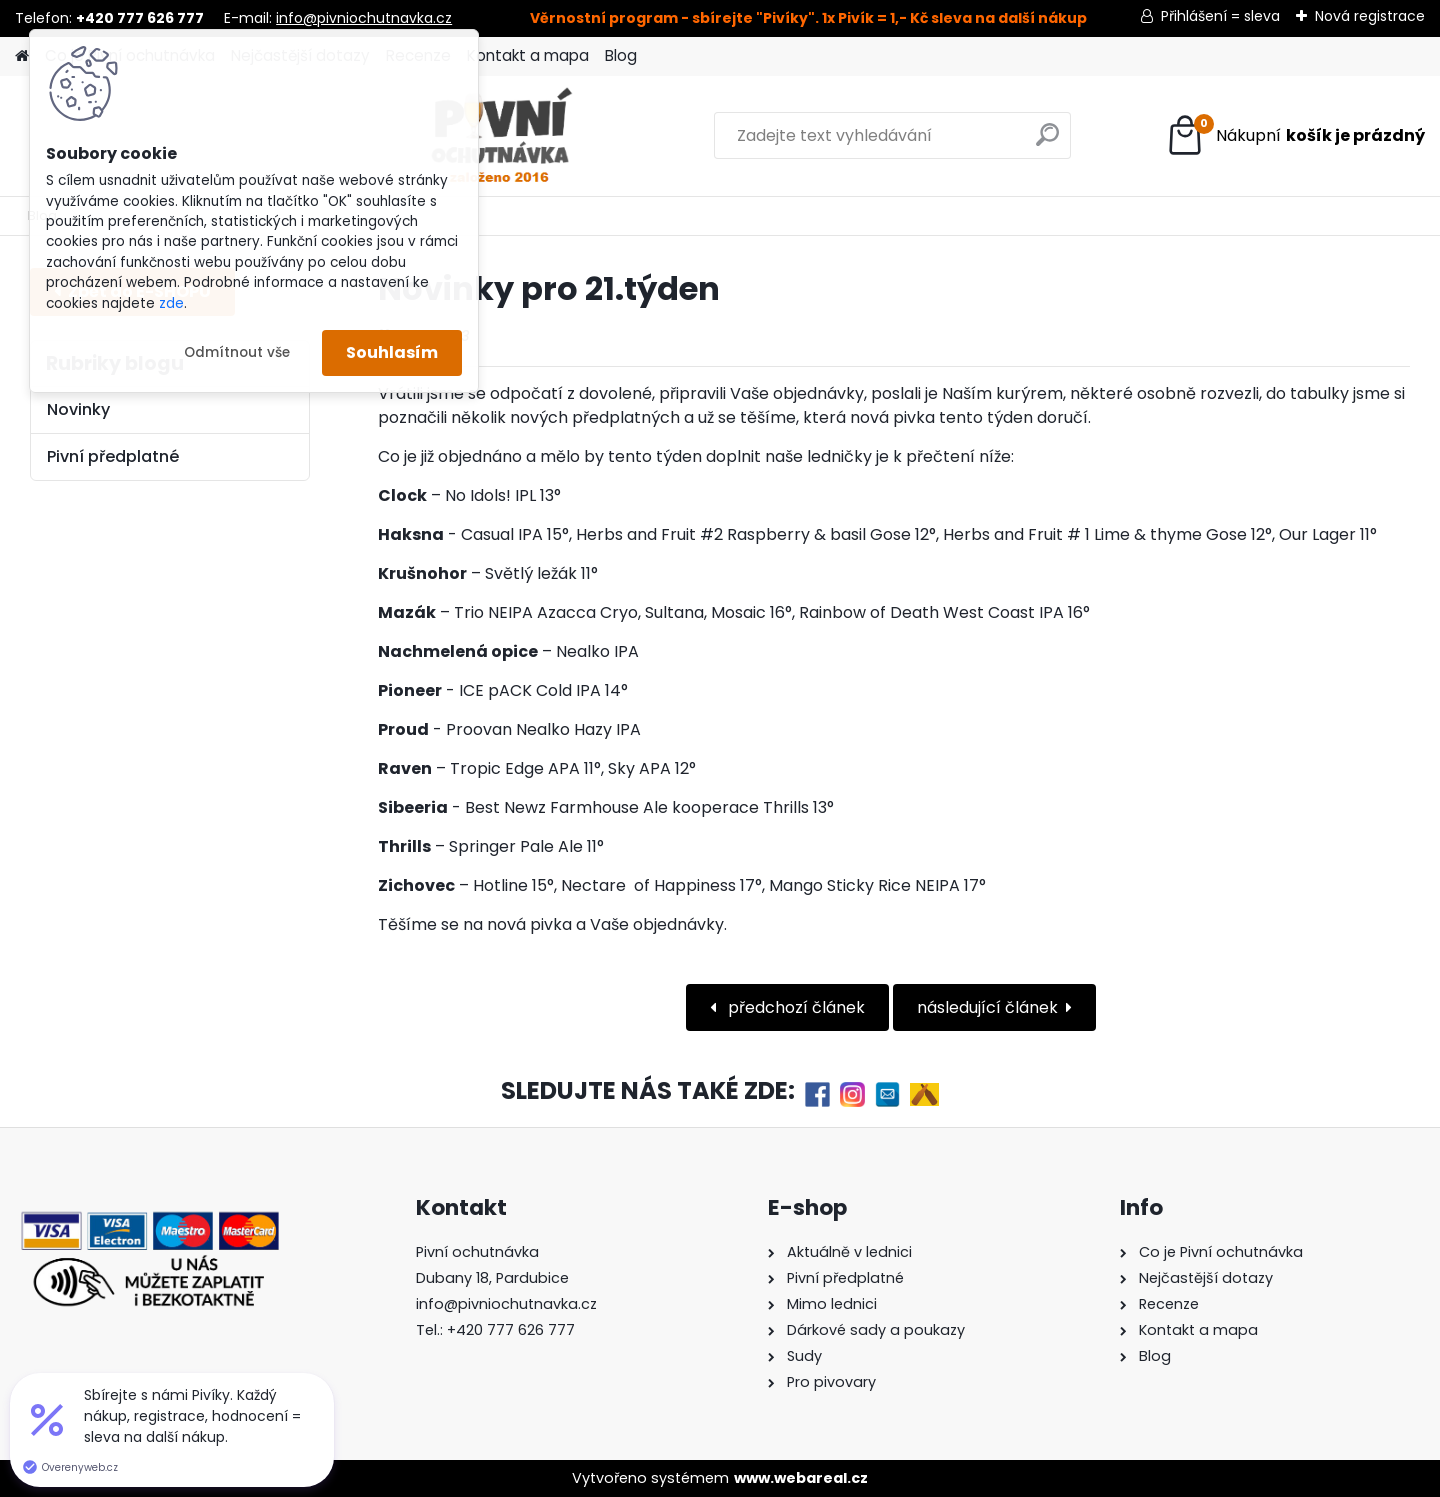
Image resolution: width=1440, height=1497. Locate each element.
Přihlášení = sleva (1220, 16)
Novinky (78, 409)
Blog (621, 55)
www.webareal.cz (801, 1478)
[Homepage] (22, 56)
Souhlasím (392, 352)
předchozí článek (794, 1007)
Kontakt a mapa (528, 55)
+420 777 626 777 (511, 1330)
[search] (931, 142)
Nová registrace (1370, 16)
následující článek (987, 1007)
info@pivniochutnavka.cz (364, 18)
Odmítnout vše (237, 352)
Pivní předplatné (113, 456)
